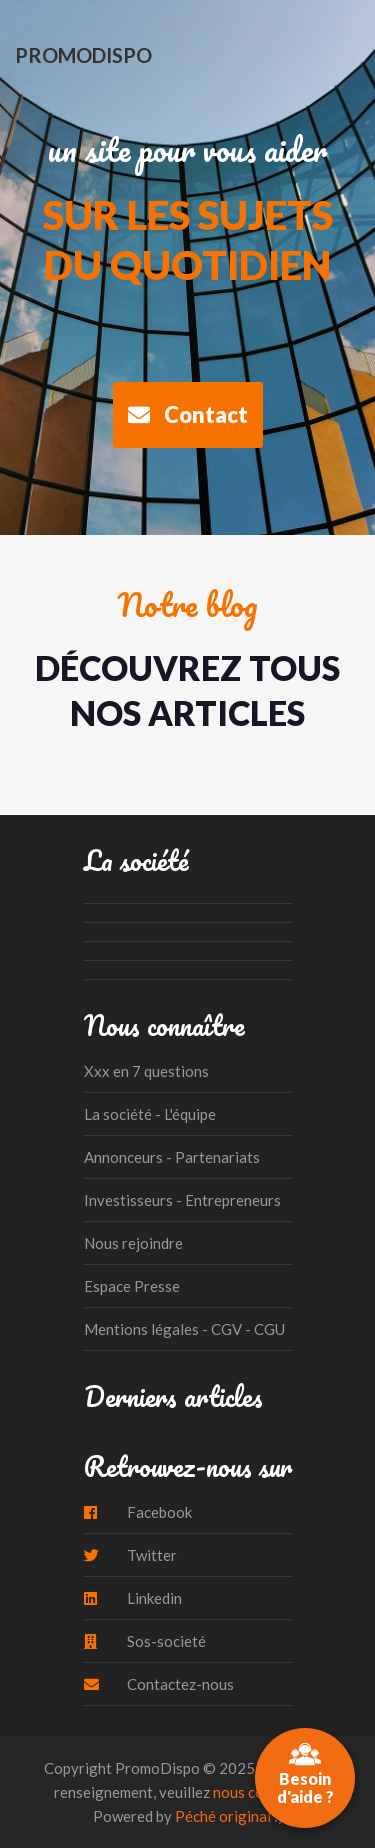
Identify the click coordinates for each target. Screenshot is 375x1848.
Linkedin (133, 1598)
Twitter (130, 1555)
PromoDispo (83, 55)
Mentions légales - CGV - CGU (184, 1329)
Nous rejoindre (133, 1243)
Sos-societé (145, 1641)
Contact (188, 414)
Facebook (138, 1512)
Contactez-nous (159, 1684)
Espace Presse (132, 1286)
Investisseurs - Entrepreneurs (182, 1200)
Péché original (223, 1816)
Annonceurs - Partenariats (172, 1157)
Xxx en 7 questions (146, 1071)
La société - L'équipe (150, 1114)
